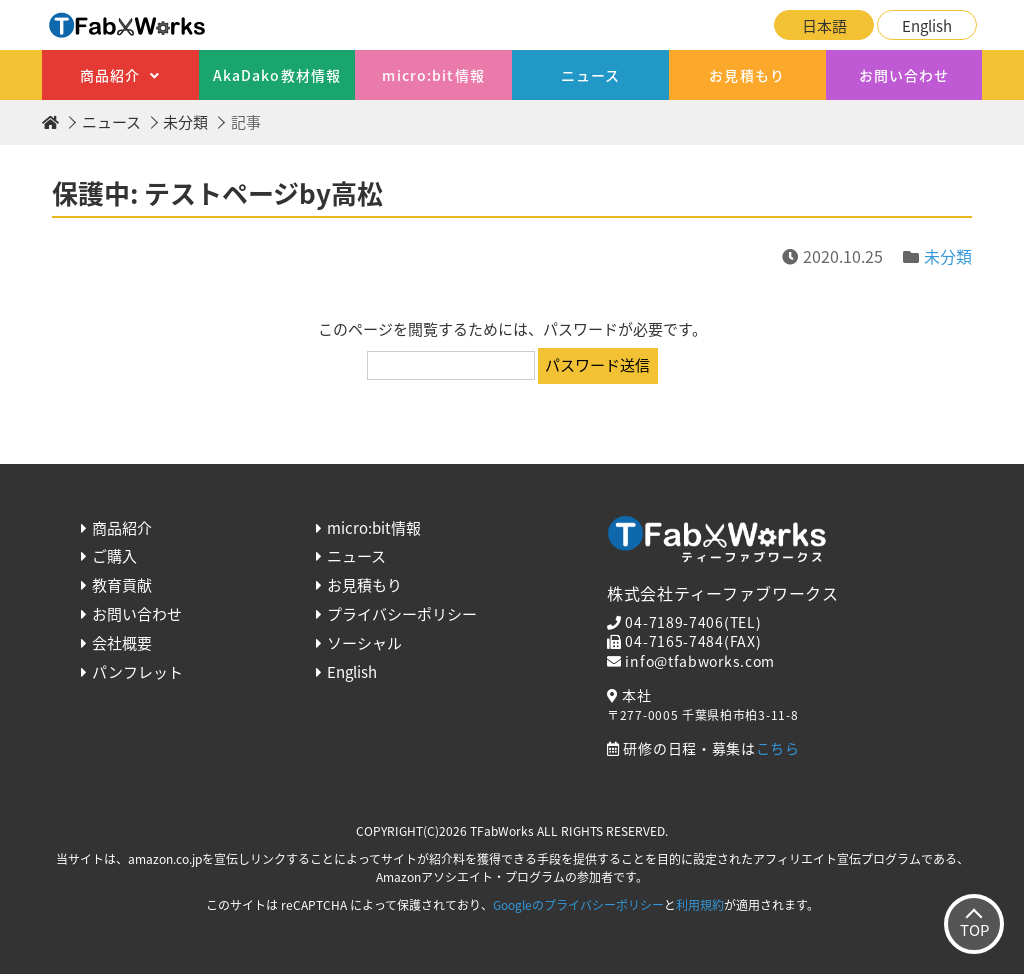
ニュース (590, 75)
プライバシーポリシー (402, 614)
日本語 (824, 26)
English (927, 26)
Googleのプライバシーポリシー (578, 905)
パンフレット (137, 672)
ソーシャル (364, 643)
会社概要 (122, 643)
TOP (974, 930)
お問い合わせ (904, 75)
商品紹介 (110, 75)
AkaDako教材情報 (277, 75)
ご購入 (114, 556)
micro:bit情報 (433, 75)
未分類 (185, 122)
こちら (778, 748)
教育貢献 (122, 585)
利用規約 (700, 905)
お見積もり (747, 75)
